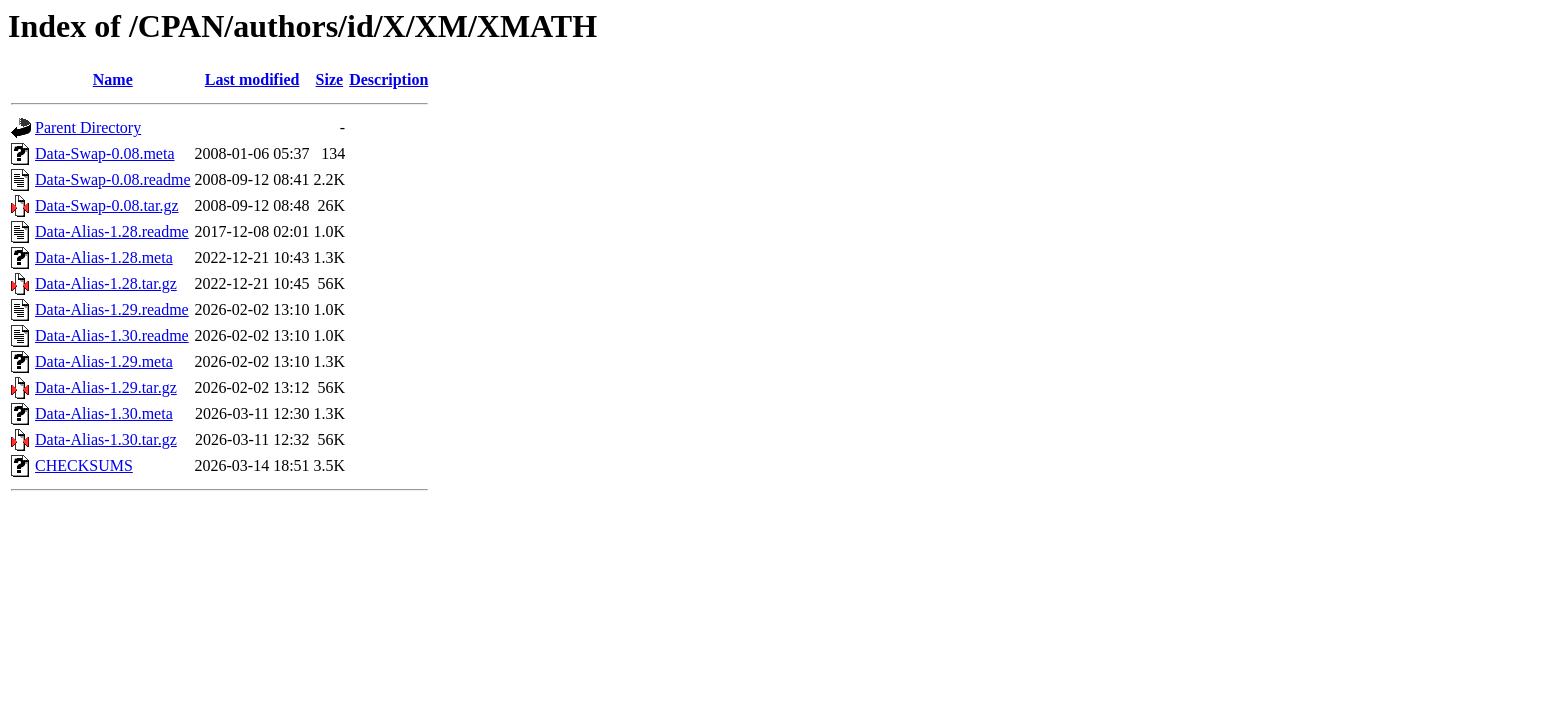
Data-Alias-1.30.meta (104, 413)
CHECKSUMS (84, 465)
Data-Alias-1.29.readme (112, 309)
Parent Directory (88, 127)
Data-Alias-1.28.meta (104, 257)
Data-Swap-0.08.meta (105, 153)
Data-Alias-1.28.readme (112, 231)
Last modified (252, 79)
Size (330, 79)
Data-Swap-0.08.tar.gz (107, 205)
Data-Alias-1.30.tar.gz (106, 439)
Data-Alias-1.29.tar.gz (106, 387)
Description (388, 79)
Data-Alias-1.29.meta (104, 361)
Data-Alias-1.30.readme (112, 335)
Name (113, 79)
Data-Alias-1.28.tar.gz (106, 283)
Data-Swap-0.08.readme (113, 179)
